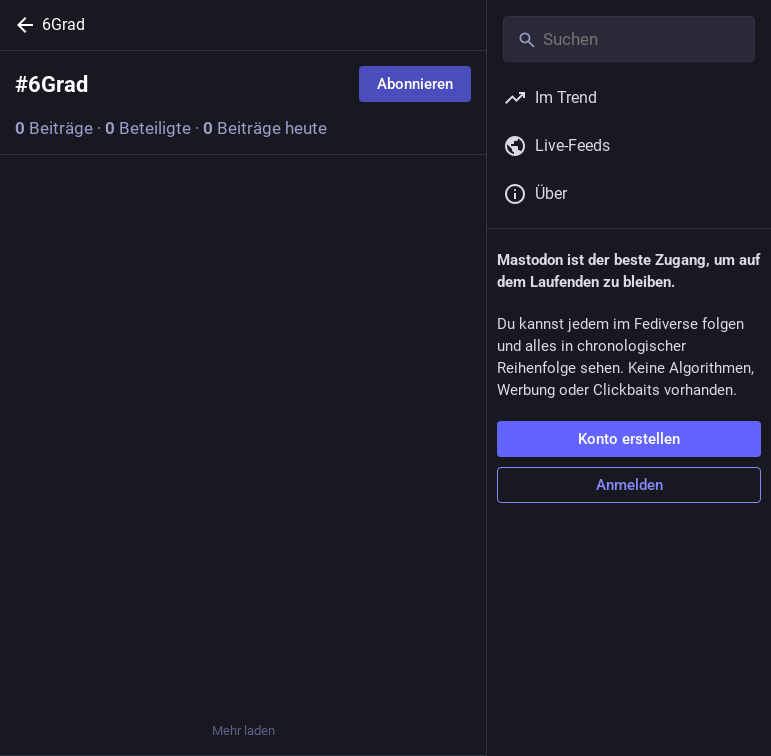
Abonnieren (415, 84)
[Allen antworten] (35, 427)
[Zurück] (21, 25)
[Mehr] (458, 427)
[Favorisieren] (243, 427)
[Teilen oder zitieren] (136, 427)
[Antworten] (35, 673)
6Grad (63, 24)
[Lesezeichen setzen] (351, 427)
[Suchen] (629, 39)
